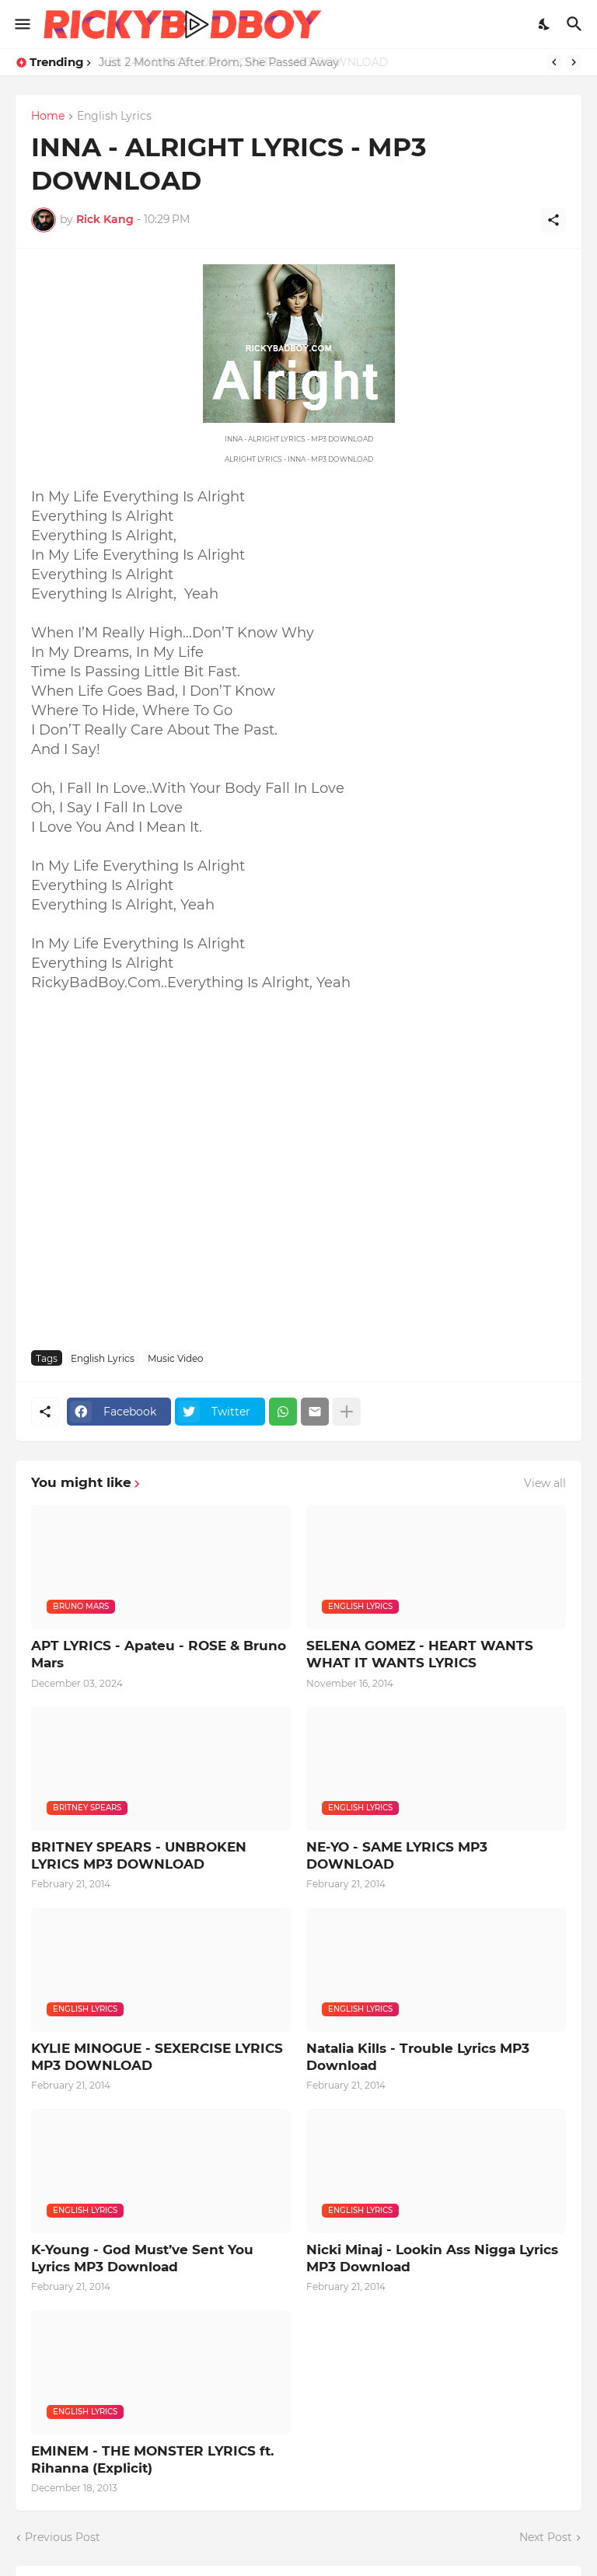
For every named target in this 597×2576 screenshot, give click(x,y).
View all (545, 1483)
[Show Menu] (21, 24)
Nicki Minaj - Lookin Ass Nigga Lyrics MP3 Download (432, 2258)
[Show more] (347, 1412)
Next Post (545, 2537)
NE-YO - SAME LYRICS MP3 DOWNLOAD (396, 1855)
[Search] (576, 24)
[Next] (573, 62)
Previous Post (62, 2537)
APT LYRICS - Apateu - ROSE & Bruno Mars (158, 1654)
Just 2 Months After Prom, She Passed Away (218, 62)
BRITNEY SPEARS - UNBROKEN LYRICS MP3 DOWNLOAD (138, 1855)
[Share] (553, 220)
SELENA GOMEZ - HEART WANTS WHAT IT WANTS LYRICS (419, 1654)
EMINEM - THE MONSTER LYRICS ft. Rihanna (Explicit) (152, 2459)
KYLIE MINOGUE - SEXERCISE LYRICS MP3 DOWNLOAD (157, 2056)
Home (48, 116)
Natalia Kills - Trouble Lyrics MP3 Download (417, 2056)
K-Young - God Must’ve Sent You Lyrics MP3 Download (142, 2258)
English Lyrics (114, 116)
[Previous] (554, 62)
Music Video (176, 1358)
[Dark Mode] (545, 24)
